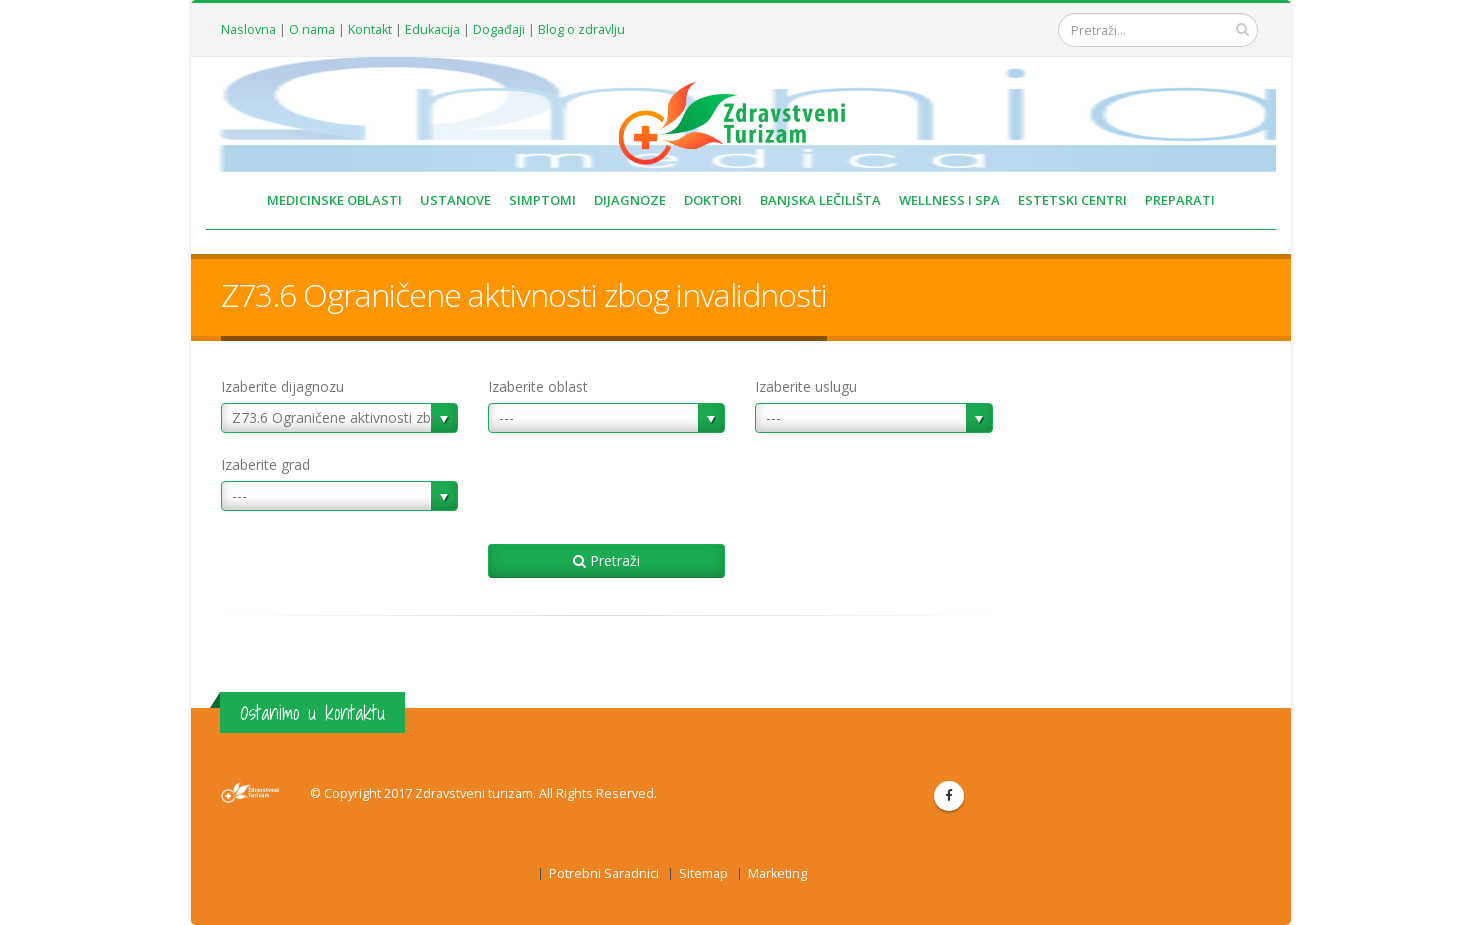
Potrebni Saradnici (604, 873)
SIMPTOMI (542, 200)
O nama (312, 29)
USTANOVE (455, 200)
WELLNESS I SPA (949, 200)
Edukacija (432, 29)
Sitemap (703, 873)
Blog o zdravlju (581, 29)
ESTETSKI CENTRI (1072, 200)
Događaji (499, 29)
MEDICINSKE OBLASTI (334, 200)
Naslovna (248, 29)
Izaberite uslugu (806, 386)
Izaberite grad (265, 464)
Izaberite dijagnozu (282, 386)
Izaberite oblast (538, 386)
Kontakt (370, 29)
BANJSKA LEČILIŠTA (820, 200)
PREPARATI (1180, 200)
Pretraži (606, 560)
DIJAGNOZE (630, 200)
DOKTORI (713, 200)
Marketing (777, 873)
